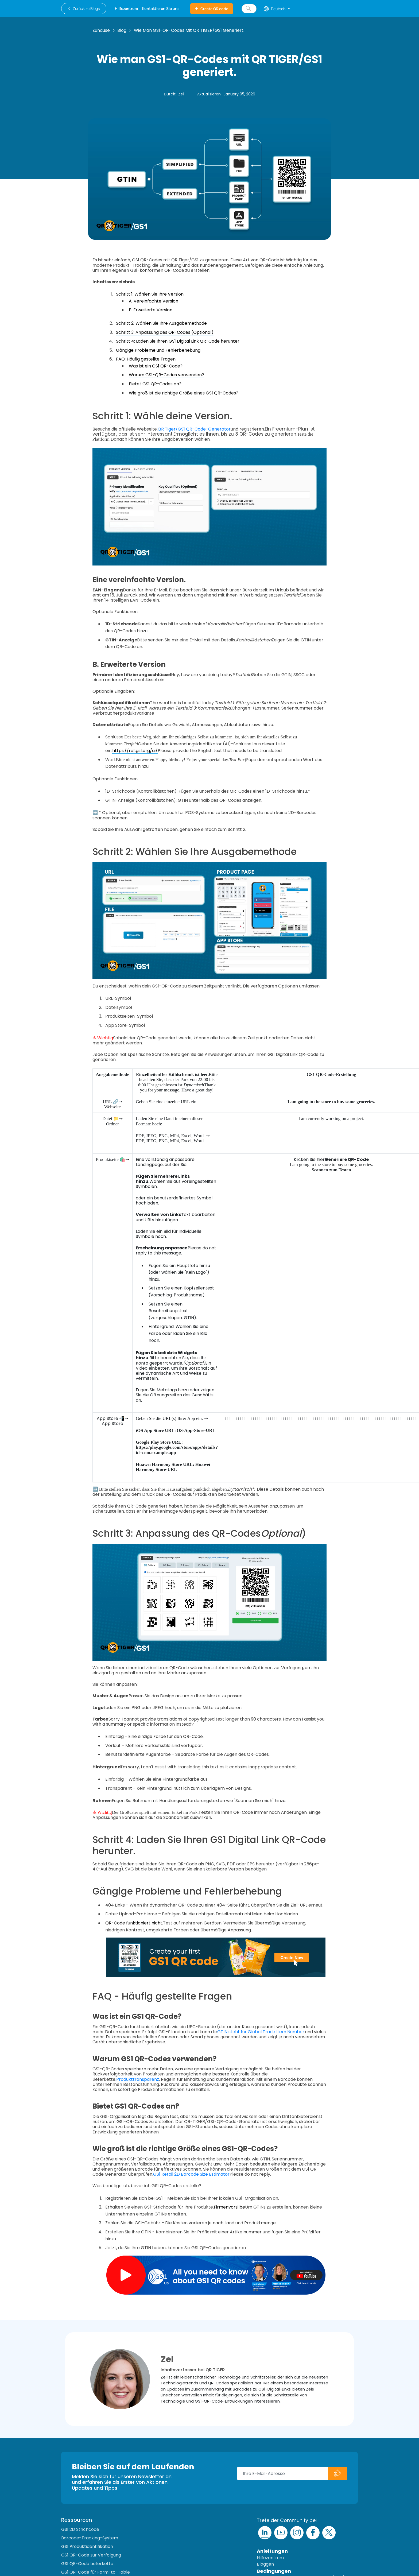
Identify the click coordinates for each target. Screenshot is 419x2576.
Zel (181, 94)
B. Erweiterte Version (150, 310)
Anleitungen (272, 2551)
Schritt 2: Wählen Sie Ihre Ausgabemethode (161, 323)
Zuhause (101, 30)
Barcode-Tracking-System (89, 2538)
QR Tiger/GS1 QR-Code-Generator (194, 429)
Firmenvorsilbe (229, 2207)
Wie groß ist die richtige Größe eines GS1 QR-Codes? (183, 393)
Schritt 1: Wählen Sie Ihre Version (150, 294)
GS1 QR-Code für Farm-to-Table (95, 2572)
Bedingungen (274, 2571)
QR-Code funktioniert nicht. (134, 1923)
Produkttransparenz (137, 2079)
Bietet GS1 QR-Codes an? (155, 384)
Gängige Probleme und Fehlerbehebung (158, 350)
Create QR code (211, 8)
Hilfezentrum (270, 2558)
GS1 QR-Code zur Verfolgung (91, 2555)
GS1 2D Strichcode (80, 2529)
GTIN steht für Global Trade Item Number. (261, 2032)
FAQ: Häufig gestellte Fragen (146, 359)
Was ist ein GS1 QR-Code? (156, 366)
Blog (121, 30)
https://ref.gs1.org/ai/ (135, 750)
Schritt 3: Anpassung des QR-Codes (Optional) (165, 332)
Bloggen (265, 2564)
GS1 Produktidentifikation (87, 2546)
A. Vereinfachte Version (153, 301)
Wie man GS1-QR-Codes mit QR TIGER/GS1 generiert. (189, 30)
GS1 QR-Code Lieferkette (87, 2563)
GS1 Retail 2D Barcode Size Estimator (191, 2174)
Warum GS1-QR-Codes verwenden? (166, 375)
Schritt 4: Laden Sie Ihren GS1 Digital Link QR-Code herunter (177, 341)
